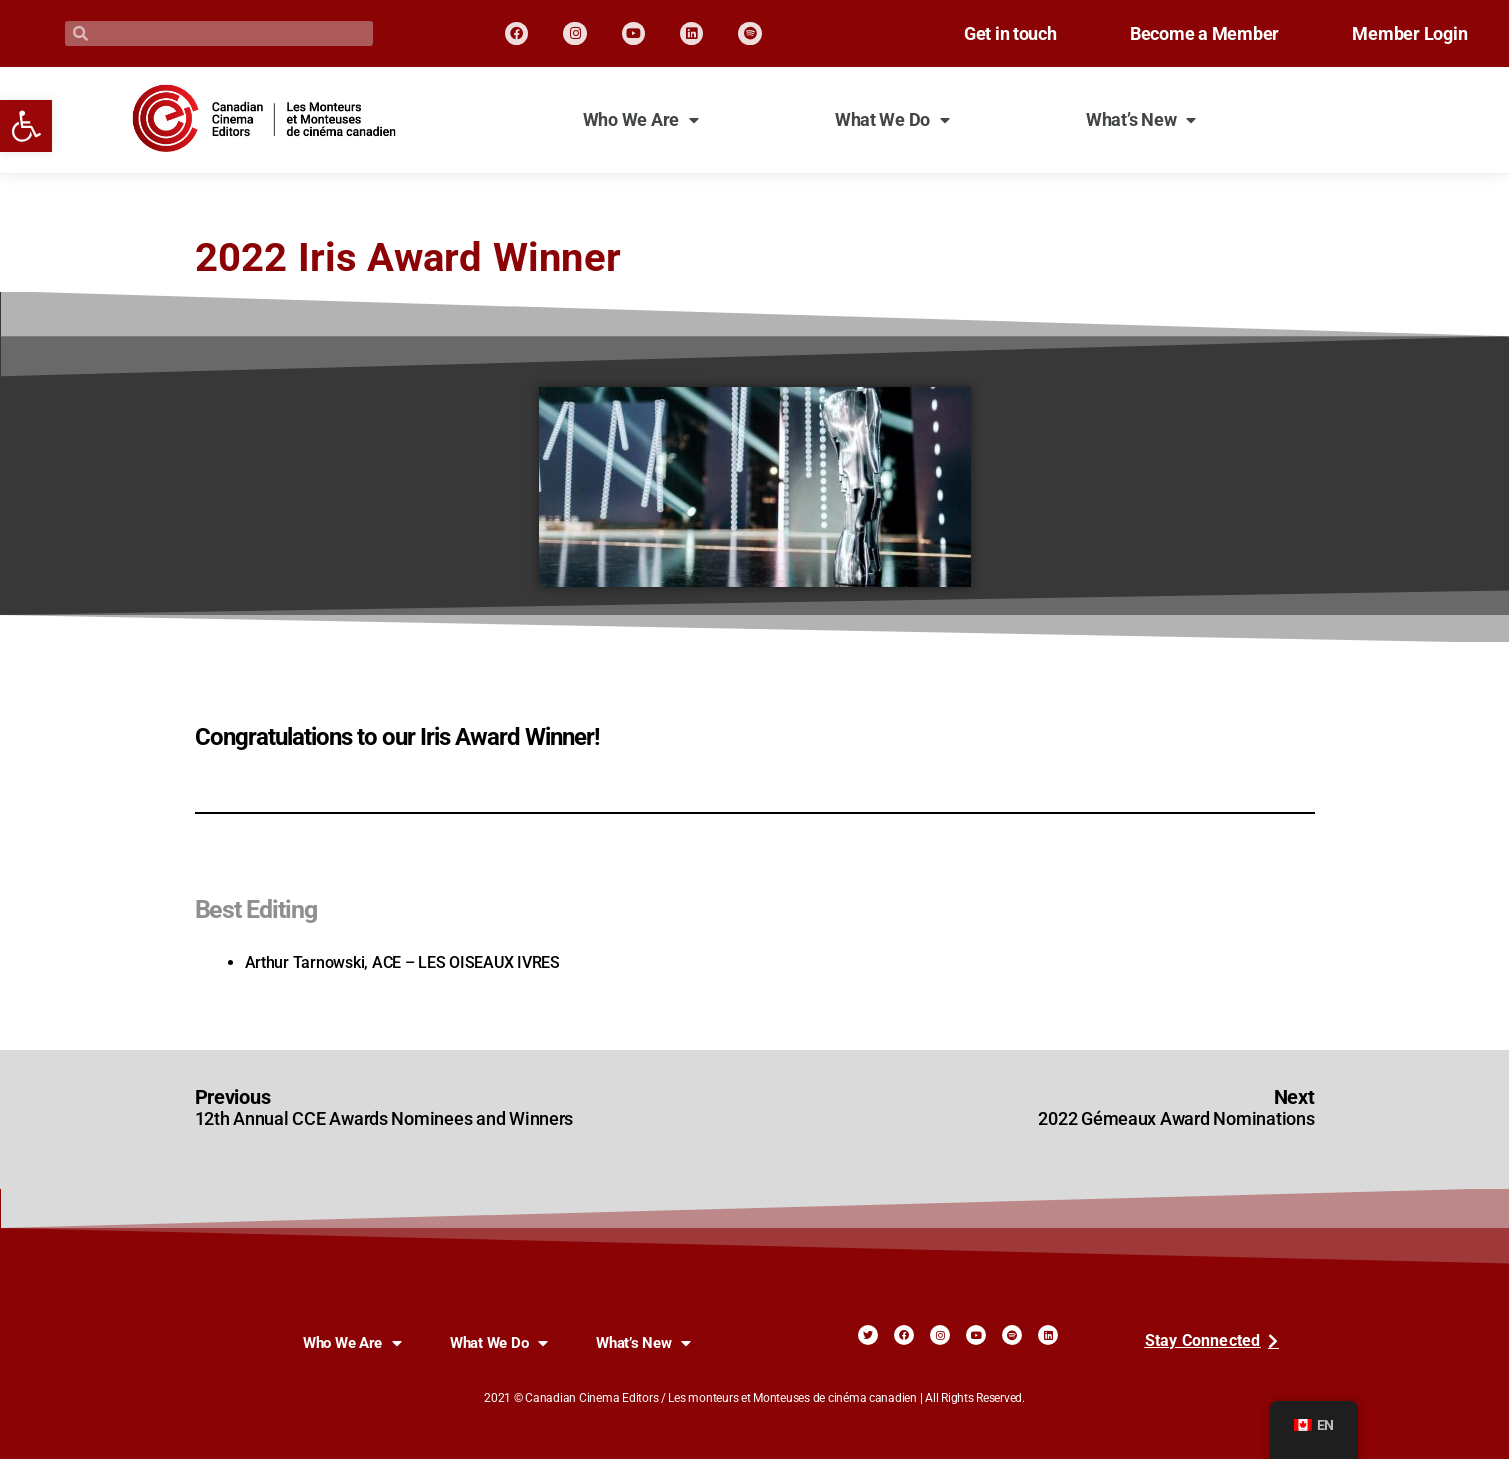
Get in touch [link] (968, 34)
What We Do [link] (892, 120)
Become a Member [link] (1179, 34)
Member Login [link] (1401, 34)
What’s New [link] (1141, 120)
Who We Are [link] (641, 120)
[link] (26, 126)
